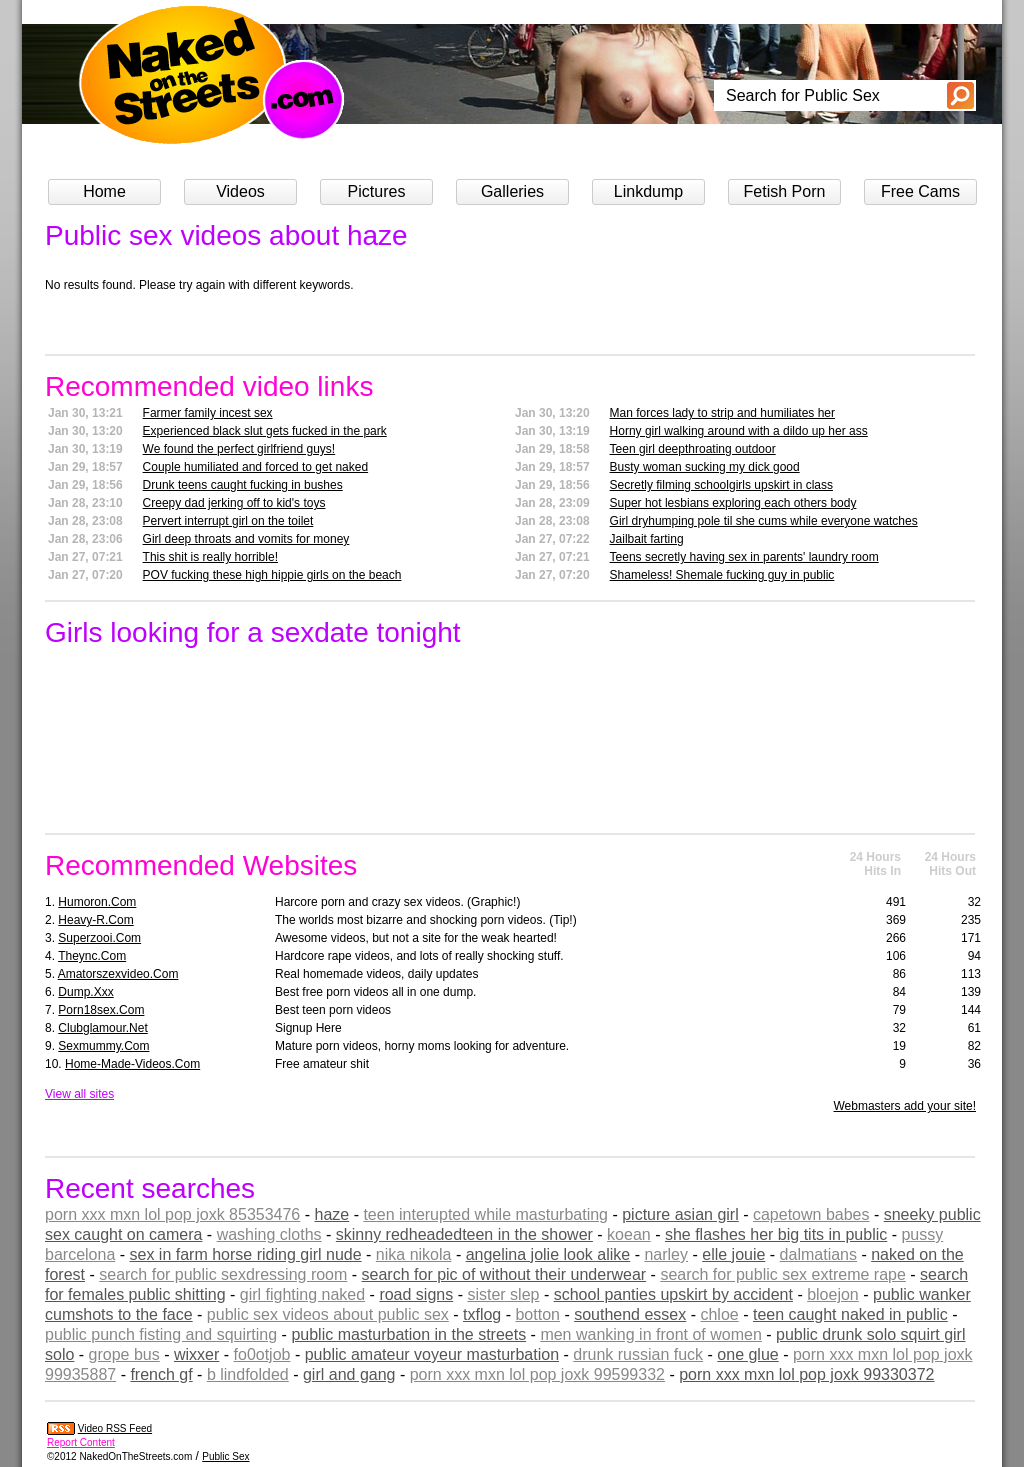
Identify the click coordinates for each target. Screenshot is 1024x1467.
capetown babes (811, 1214)
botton (537, 1314)
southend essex (630, 1314)
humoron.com (97, 902)
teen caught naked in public (850, 1314)
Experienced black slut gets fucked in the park (265, 431)
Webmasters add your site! (904, 1106)
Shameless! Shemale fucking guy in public (722, 575)
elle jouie (733, 1254)
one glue (747, 1354)
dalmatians (818, 1254)
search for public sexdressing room (223, 1274)
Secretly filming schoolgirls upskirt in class (721, 485)
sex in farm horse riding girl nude (246, 1254)
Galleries (512, 191)
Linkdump (648, 191)
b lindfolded (248, 1374)
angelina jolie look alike (548, 1254)
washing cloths (269, 1234)
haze (331, 1214)
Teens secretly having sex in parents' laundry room (744, 557)
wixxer (196, 1354)
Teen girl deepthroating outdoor (693, 449)
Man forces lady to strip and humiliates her (722, 413)
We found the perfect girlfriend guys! (239, 449)
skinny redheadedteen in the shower (464, 1234)
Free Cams (920, 191)
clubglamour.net (102, 1028)
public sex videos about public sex (328, 1314)
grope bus (124, 1354)
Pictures (377, 191)
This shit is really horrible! (210, 557)
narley (666, 1254)
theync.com (92, 956)
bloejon (833, 1294)
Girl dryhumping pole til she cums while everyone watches (764, 521)
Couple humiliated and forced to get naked (256, 467)
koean (629, 1234)
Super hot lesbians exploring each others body (733, 503)
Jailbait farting (647, 539)
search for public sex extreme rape (782, 1274)
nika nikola (414, 1254)
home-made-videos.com (132, 1064)
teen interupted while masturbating (485, 1214)
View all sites (79, 1094)
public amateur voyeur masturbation (432, 1354)
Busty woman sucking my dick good (705, 467)
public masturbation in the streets (408, 1334)
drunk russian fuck (638, 1354)
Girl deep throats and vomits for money (246, 539)
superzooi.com (99, 938)
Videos (240, 191)
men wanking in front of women (650, 1334)
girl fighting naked (302, 1294)
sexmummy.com (103, 1046)
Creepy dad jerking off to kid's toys (234, 503)
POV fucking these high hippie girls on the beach (272, 575)
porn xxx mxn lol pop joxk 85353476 (172, 1214)
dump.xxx (85, 992)
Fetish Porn (785, 191)
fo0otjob (262, 1354)
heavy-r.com (95, 920)
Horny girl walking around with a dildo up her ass (739, 431)
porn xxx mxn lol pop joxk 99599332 (537, 1374)
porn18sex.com (101, 1010)
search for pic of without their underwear (504, 1274)
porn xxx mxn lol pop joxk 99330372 (806, 1374)
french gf (161, 1374)
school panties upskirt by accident (673, 1294)
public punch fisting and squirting (161, 1334)
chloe (719, 1314)
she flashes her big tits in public (776, 1234)
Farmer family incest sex (208, 413)
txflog (482, 1314)
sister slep (503, 1294)
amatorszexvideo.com (118, 974)
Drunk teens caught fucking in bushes (243, 485)
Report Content (81, 1442)
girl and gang (349, 1374)
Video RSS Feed (115, 1428)
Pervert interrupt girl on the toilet (228, 521)
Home (104, 191)
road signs (416, 1294)
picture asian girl (680, 1214)
